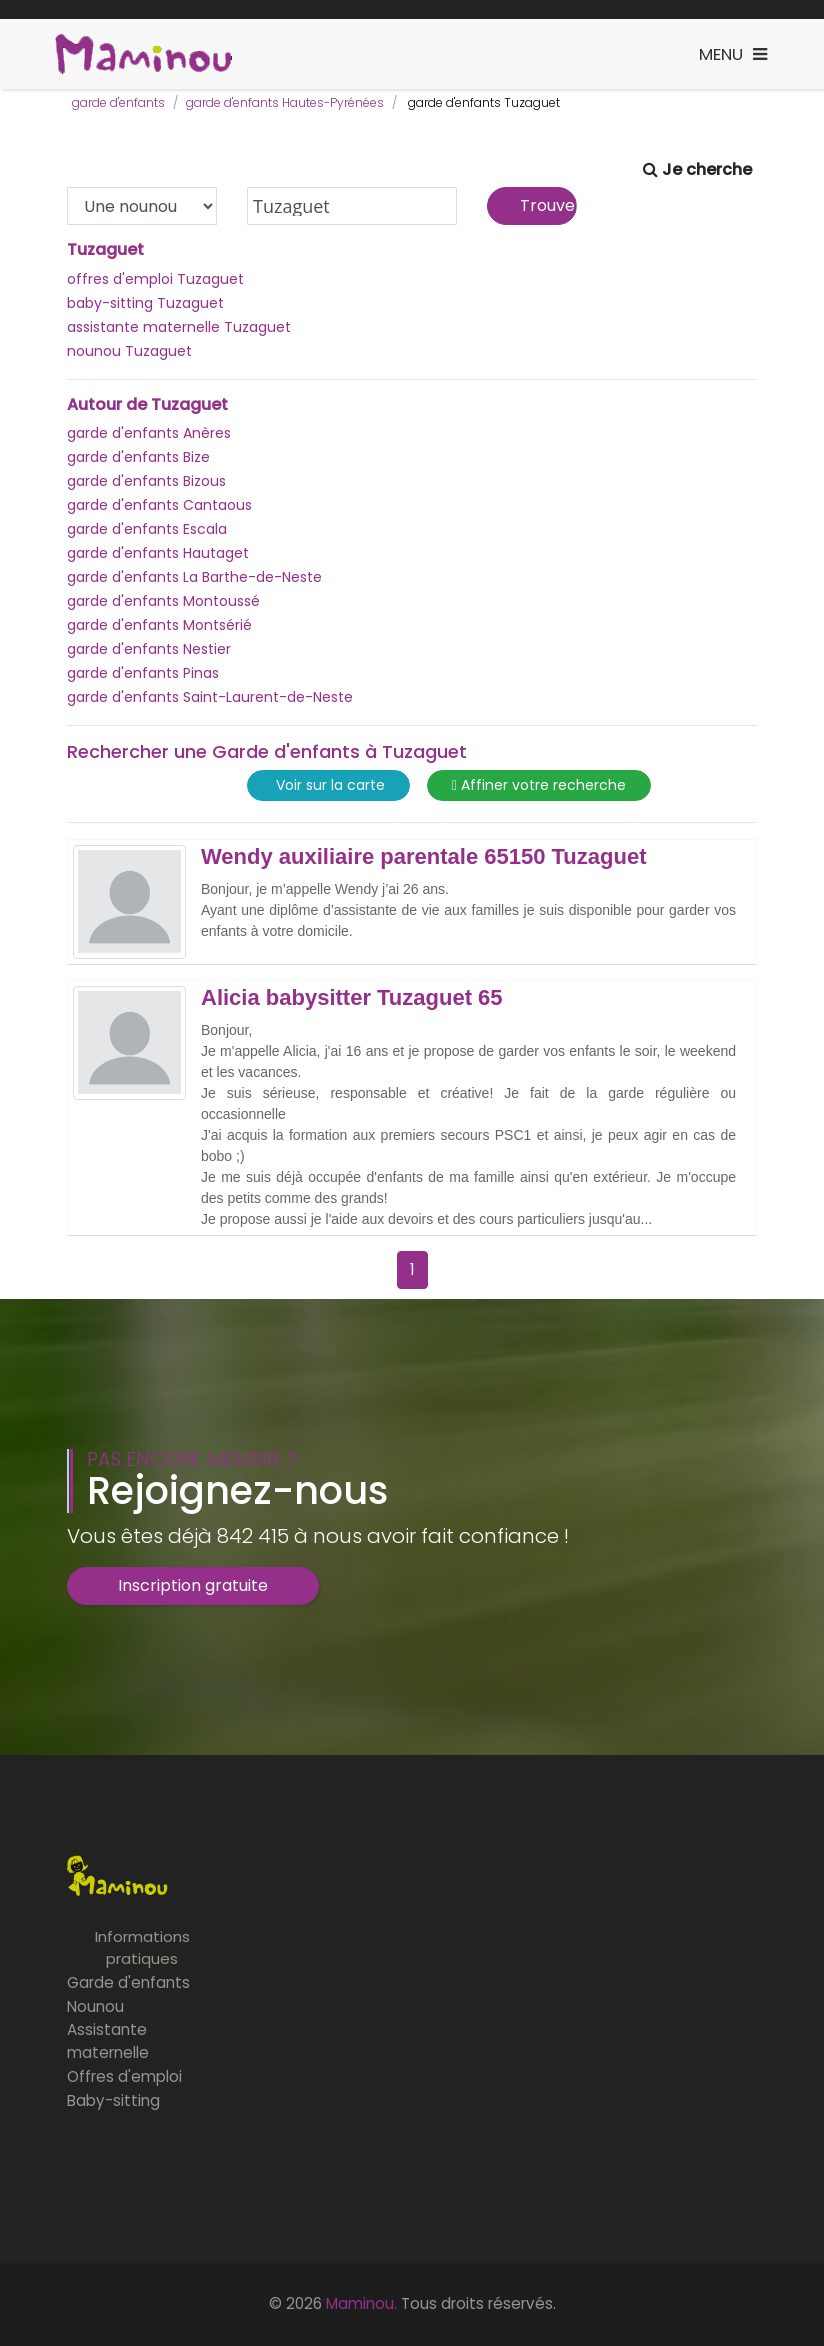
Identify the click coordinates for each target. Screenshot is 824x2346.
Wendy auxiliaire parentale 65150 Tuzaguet (423, 857)
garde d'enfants (118, 102)
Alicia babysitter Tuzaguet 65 (352, 998)
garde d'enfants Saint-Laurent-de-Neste (210, 697)
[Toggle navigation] (733, 54)
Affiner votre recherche (539, 785)
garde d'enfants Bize (138, 457)
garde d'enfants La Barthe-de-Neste (194, 577)
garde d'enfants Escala (147, 529)
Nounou (95, 2006)
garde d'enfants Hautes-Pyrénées (285, 102)
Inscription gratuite (193, 1585)
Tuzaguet (105, 250)
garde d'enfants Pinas (143, 673)
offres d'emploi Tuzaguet (155, 279)
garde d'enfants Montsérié (159, 625)
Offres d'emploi (124, 2076)
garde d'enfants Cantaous (159, 505)
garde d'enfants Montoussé (163, 601)
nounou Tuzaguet (129, 351)
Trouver (548, 205)
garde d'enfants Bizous (146, 481)
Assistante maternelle (108, 2041)
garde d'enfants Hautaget (158, 553)
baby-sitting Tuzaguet (145, 303)
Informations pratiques (142, 1948)
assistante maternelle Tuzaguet (179, 327)
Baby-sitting (113, 2100)
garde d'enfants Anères (149, 433)
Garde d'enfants (128, 1982)
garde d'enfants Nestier (149, 649)
